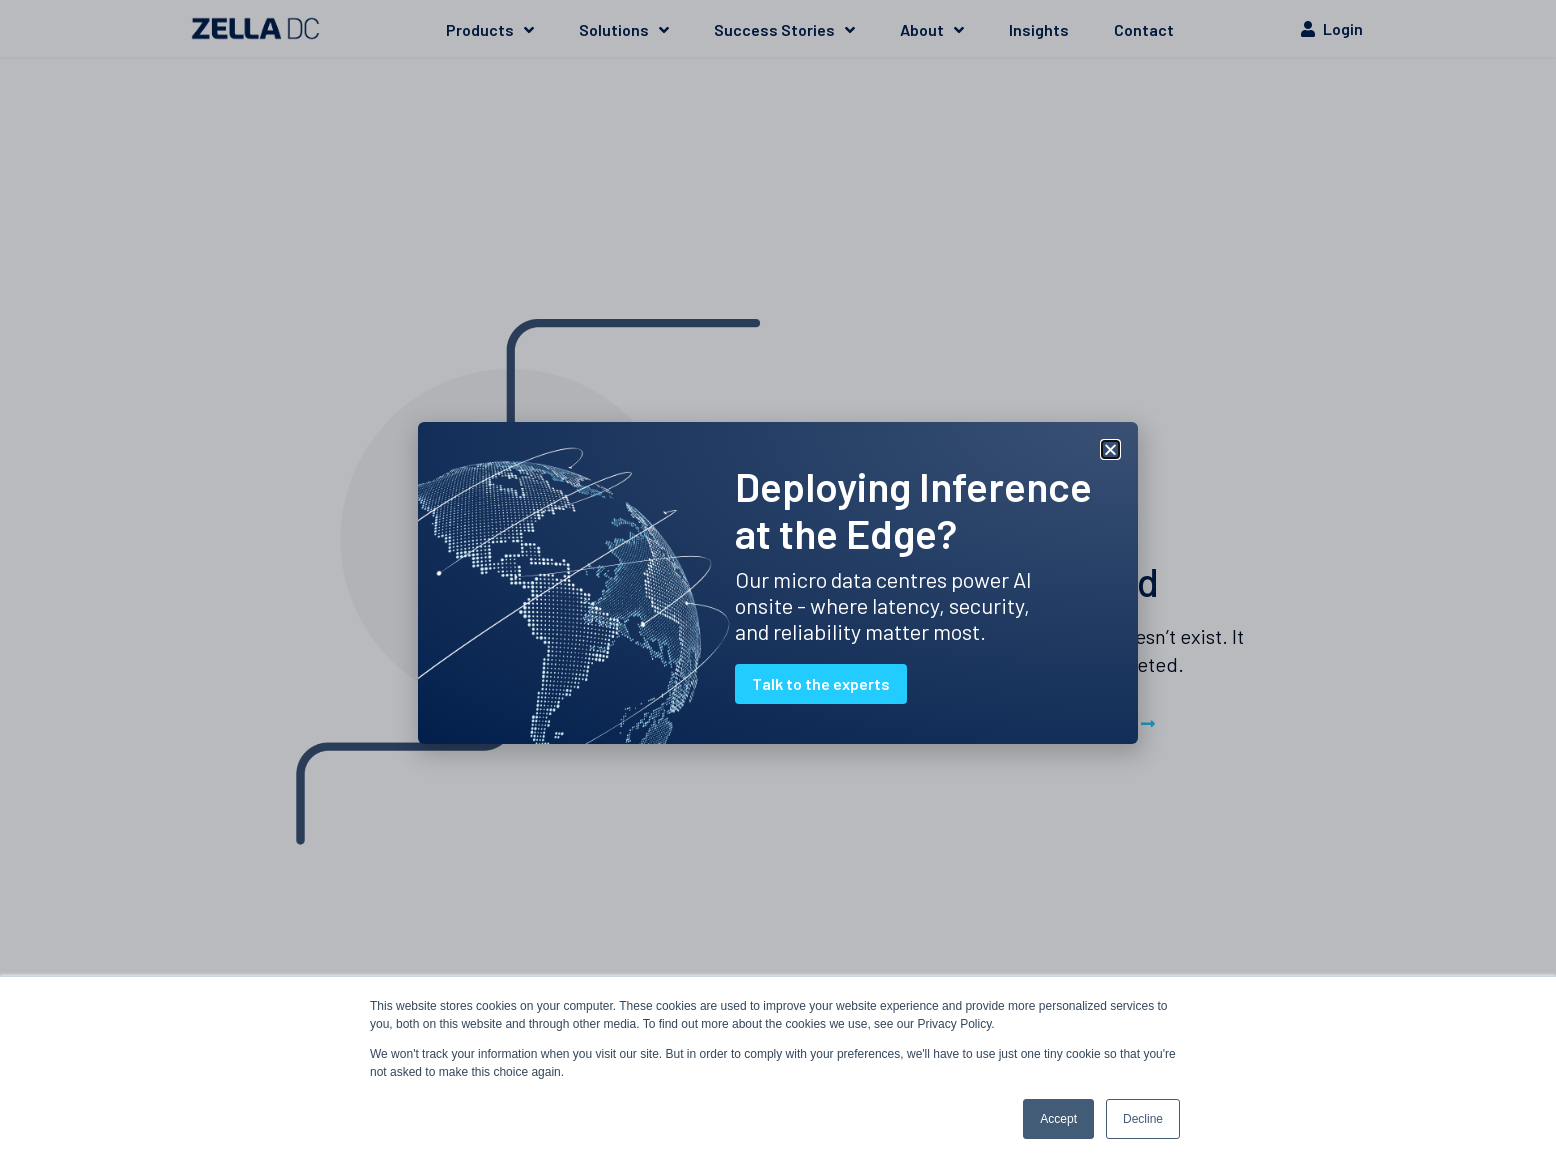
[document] (778, 582)
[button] (1110, 449)
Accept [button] (1058, 1119)
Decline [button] (1143, 1119)
